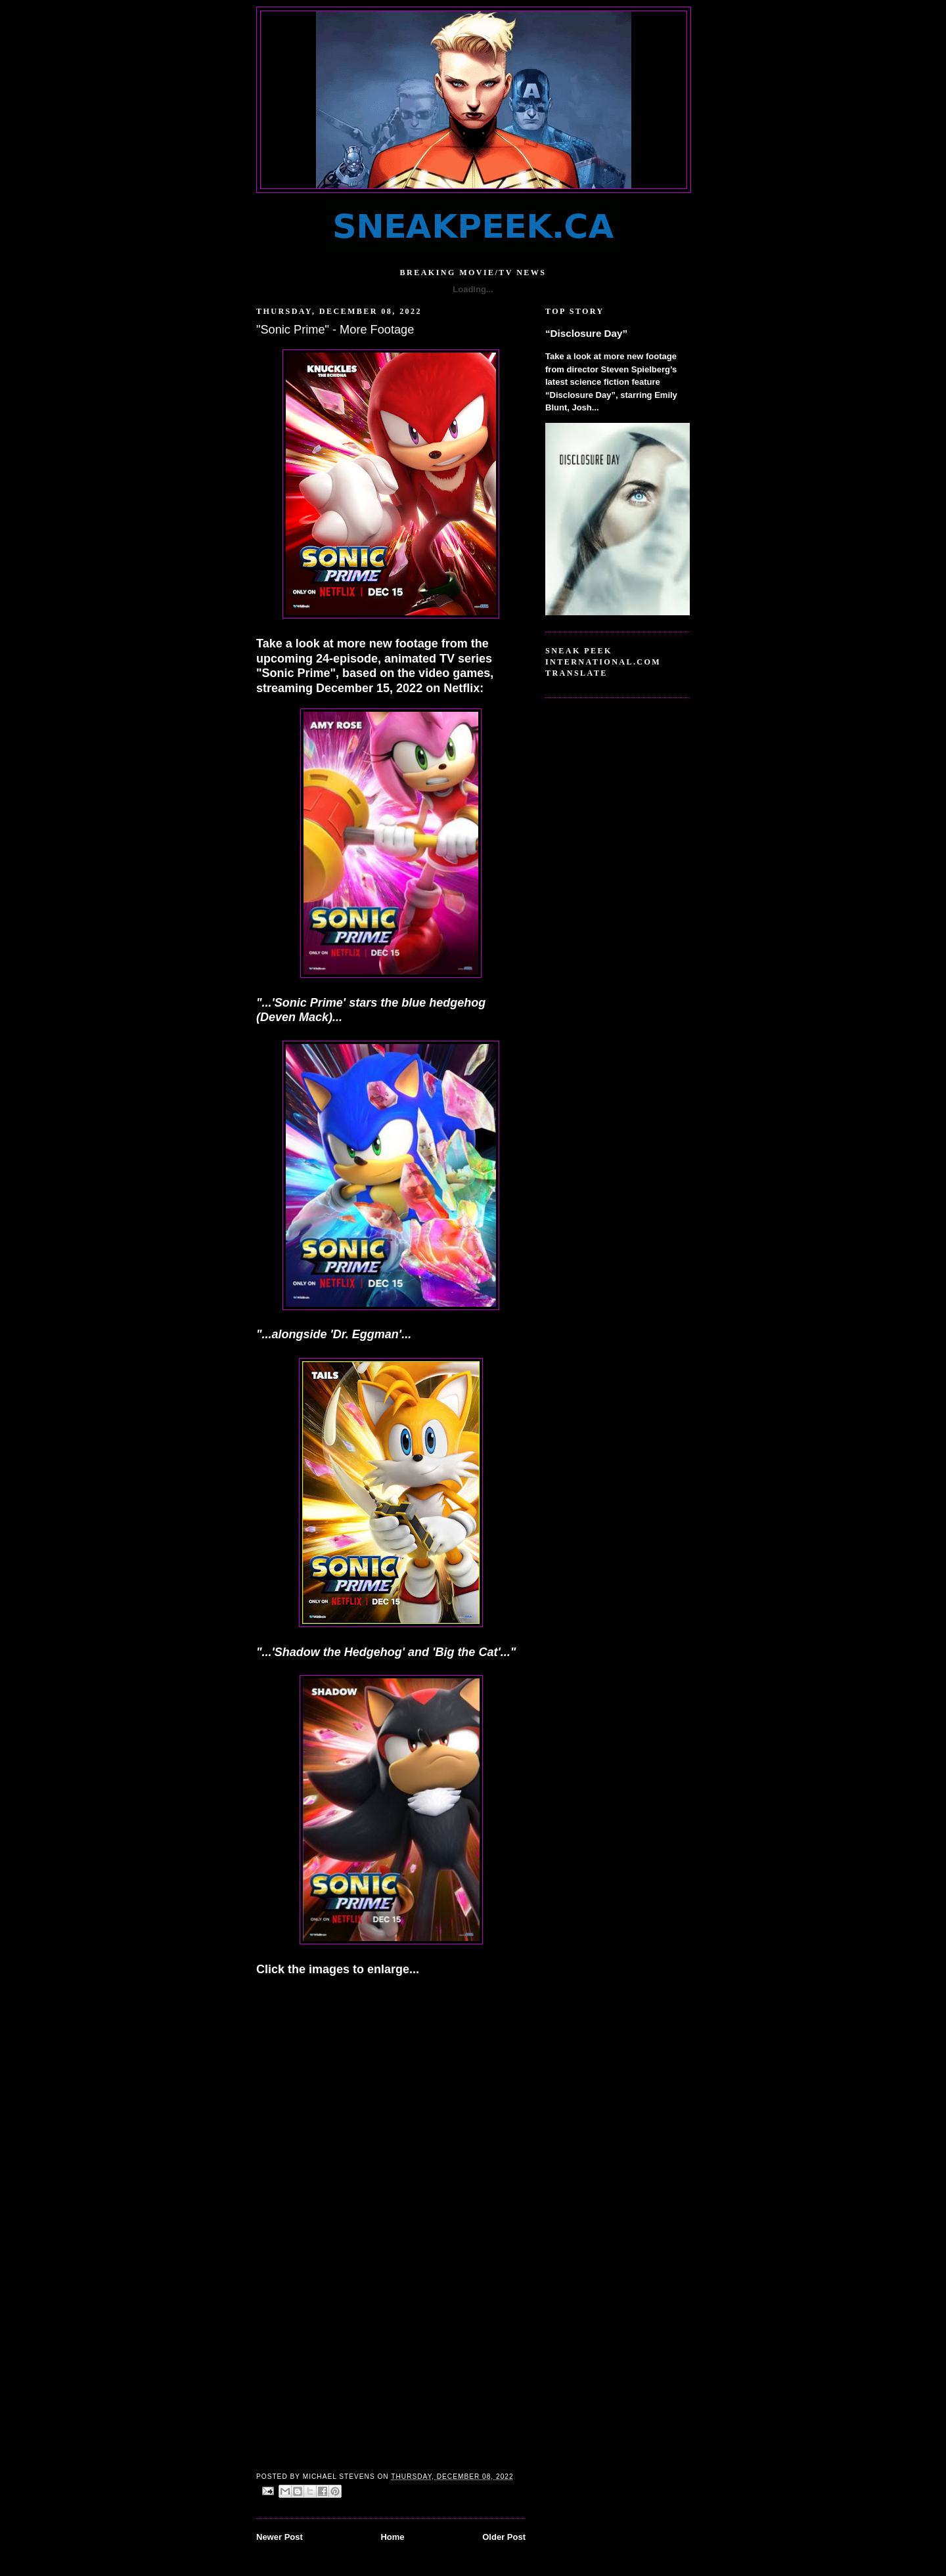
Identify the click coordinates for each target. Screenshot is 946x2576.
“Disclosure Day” (586, 333)
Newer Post (279, 2537)
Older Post (504, 2537)
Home (392, 2537)
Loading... (473, 289)
